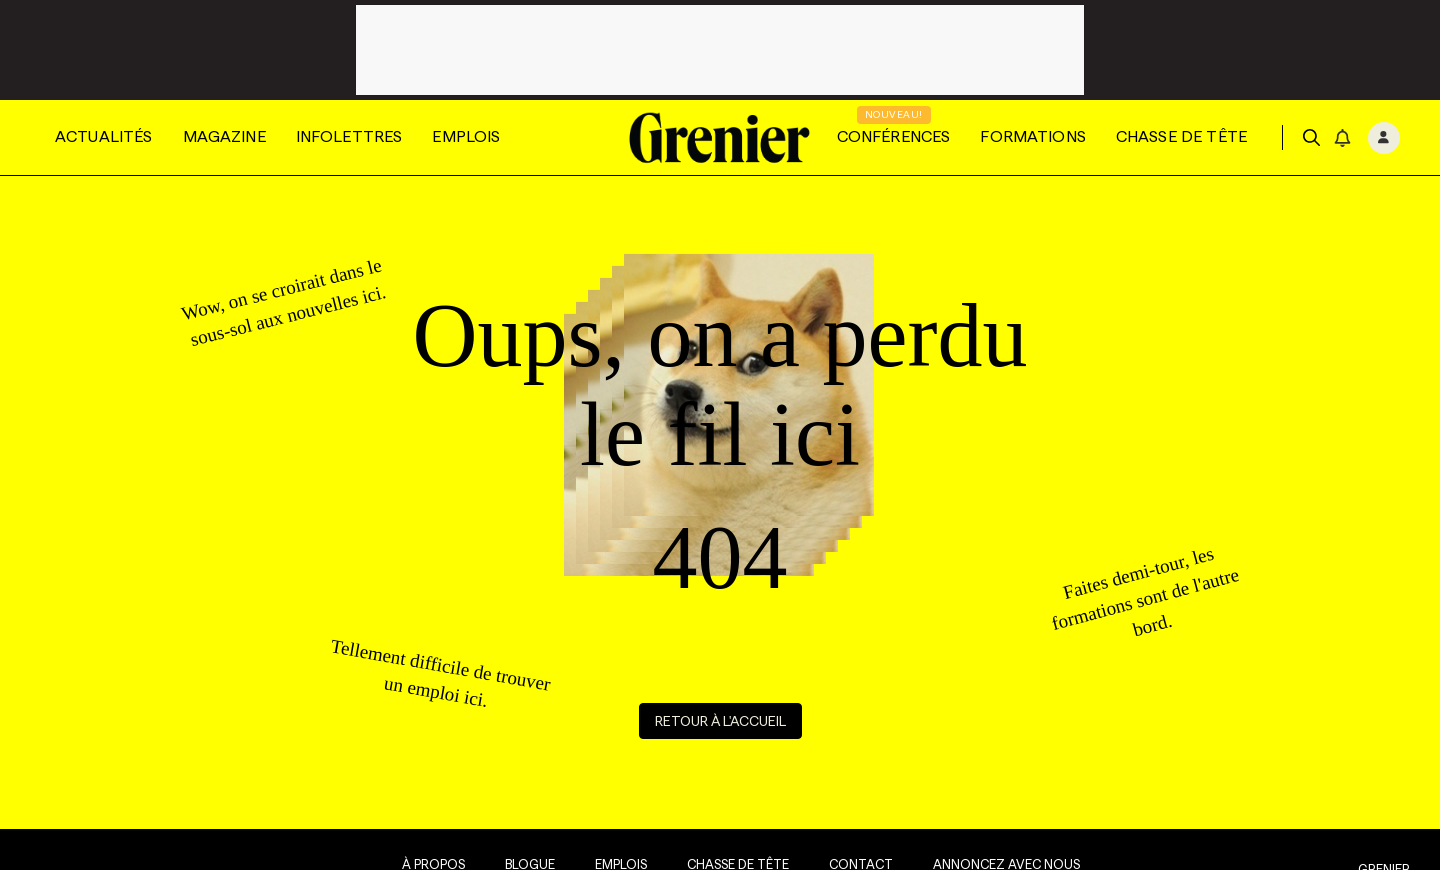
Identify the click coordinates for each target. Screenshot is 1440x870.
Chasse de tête (1181, 136)
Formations (1033, 136)
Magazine (224, 136)
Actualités (104, 136)
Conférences (894, 136)
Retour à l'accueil (720, 721)
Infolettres (349, 136)
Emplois (466, 136)
